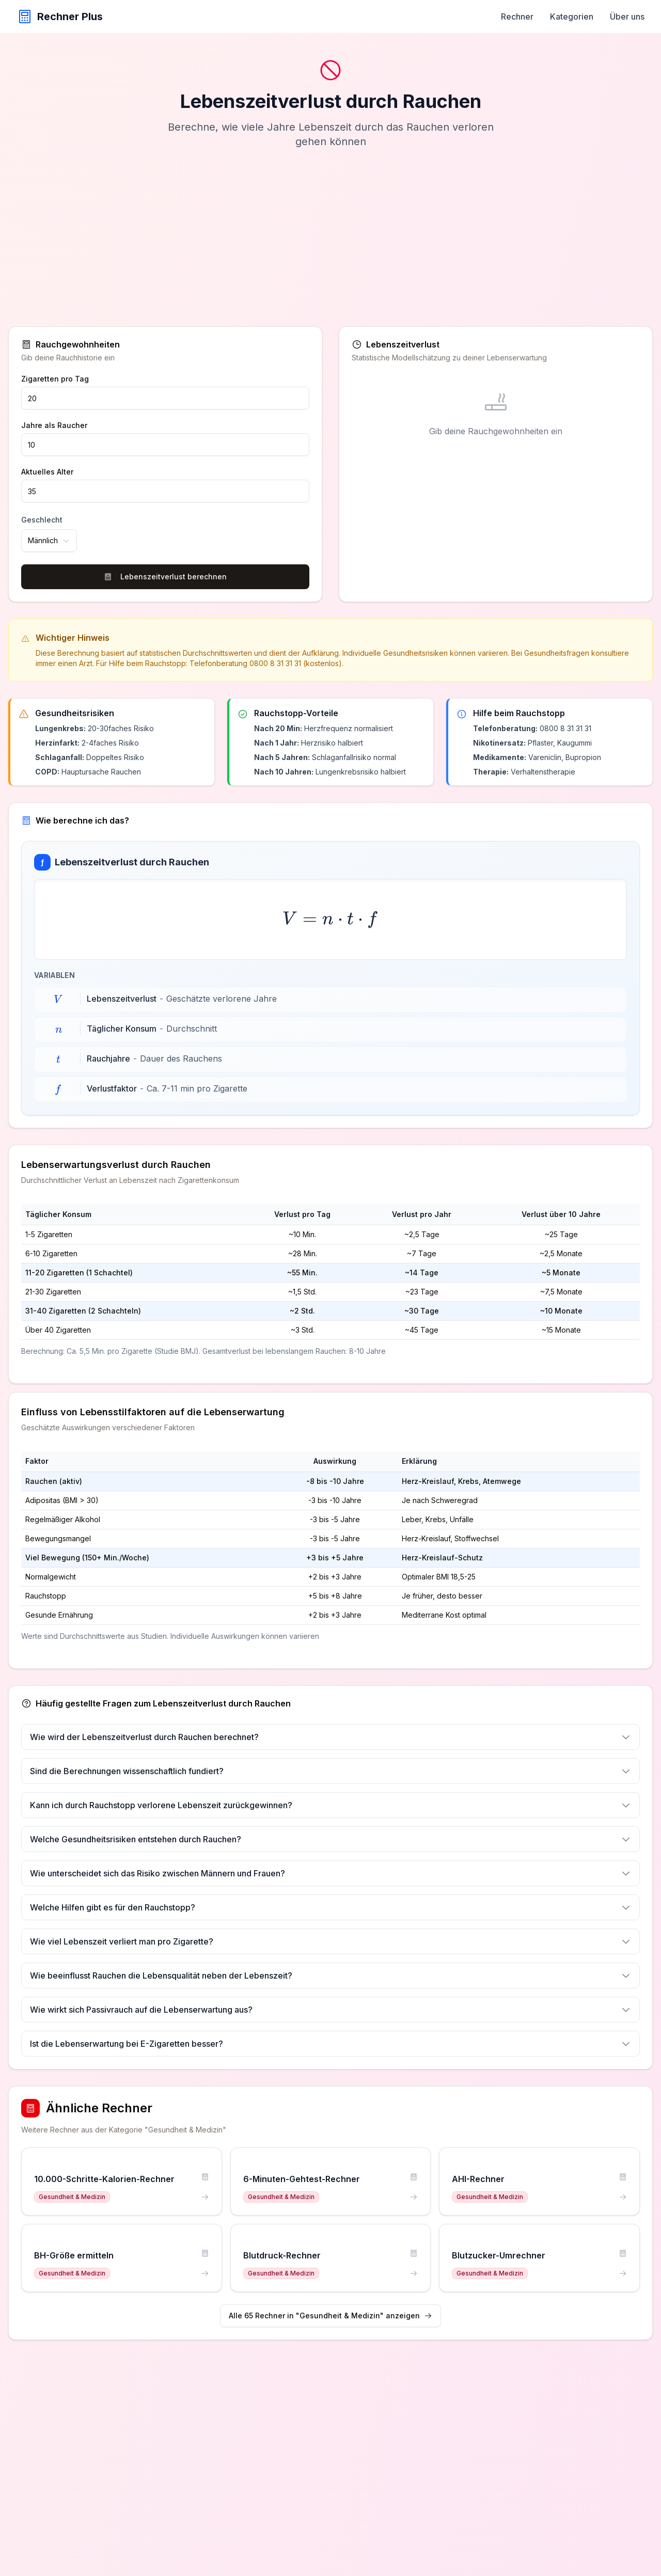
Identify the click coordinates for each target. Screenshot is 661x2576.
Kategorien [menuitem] (571, 16)
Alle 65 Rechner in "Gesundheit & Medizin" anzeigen (330, 2315)
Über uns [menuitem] (627, 16)
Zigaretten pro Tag (55, 379)
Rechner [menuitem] (517, 16)
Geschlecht (41, 519)
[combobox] (49, 540)
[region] (330, 1283)
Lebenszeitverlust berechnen (165, 576)
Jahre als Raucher (54, 425)
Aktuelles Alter (47, 472)
